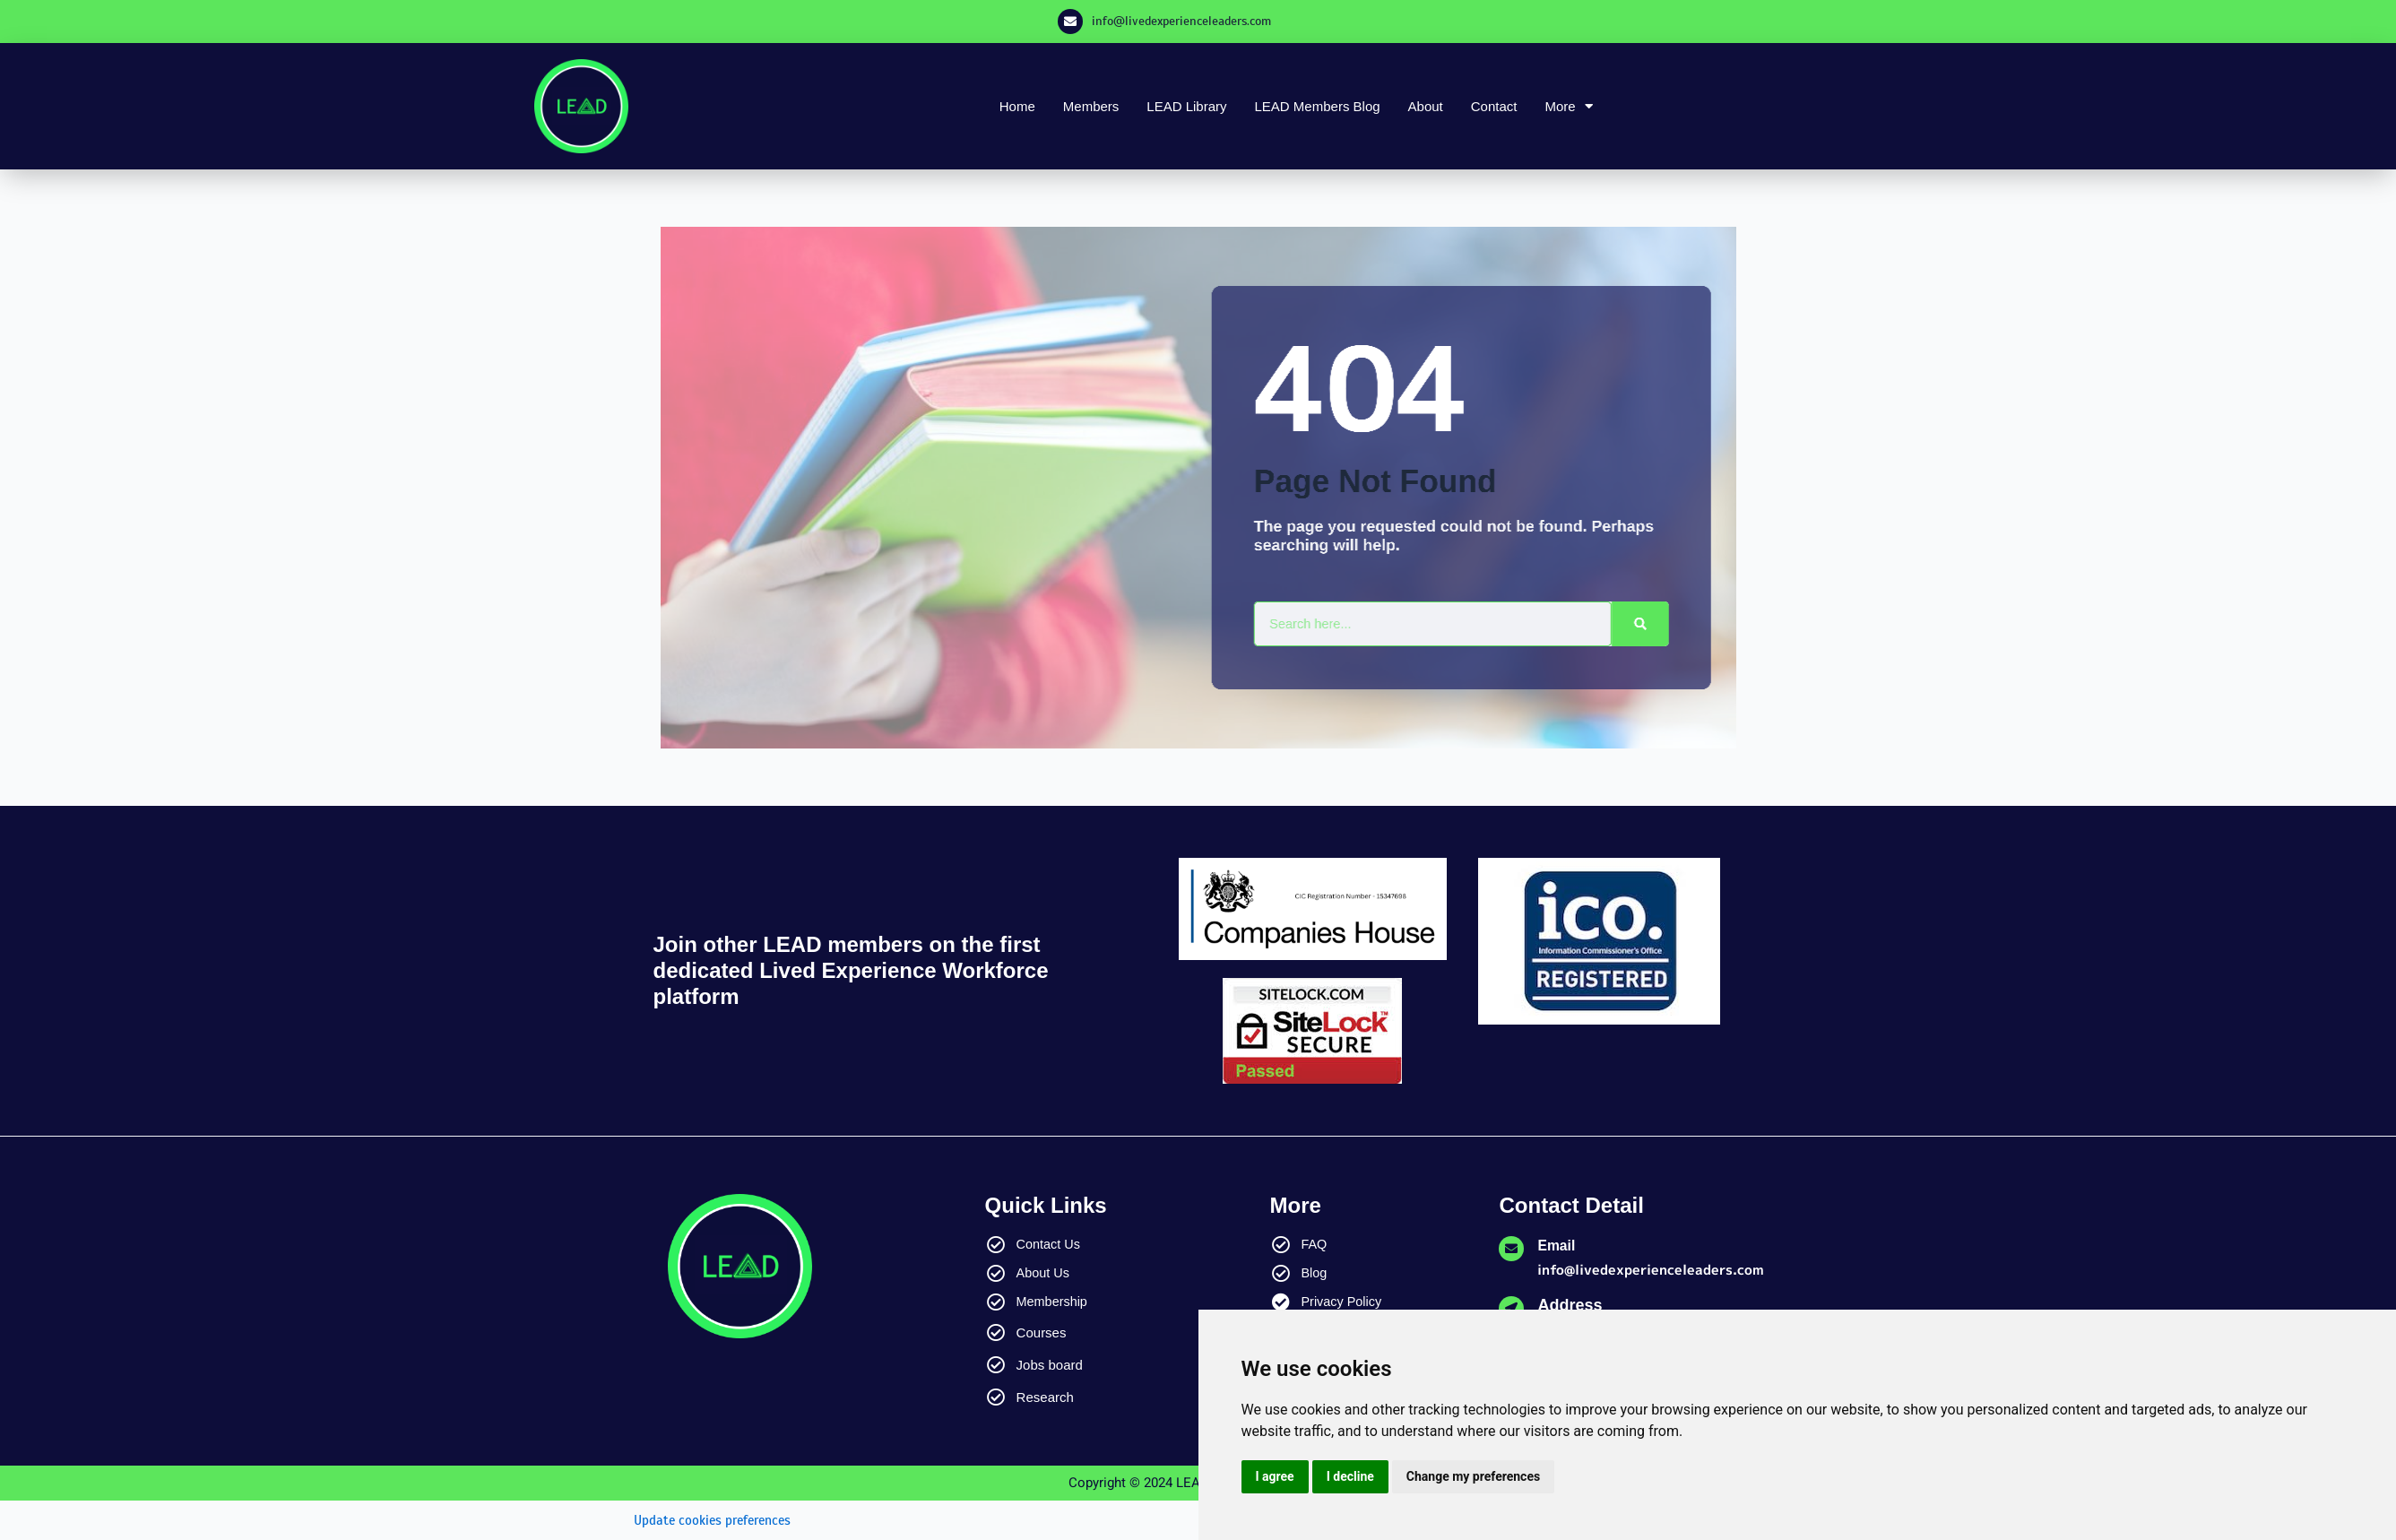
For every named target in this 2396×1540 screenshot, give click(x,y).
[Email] (1511, 1248)
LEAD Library (1186, 106)
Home (1017, 106)
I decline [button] (1350, 1476)
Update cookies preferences (719, 1520)
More (1568, 106)
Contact (1494, 106)
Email (1558, 1245)
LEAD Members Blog (1317, 106)
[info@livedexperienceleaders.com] (1070, 21)
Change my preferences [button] (1473, 1476)
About (1425, 106)
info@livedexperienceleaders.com (1181, 21)
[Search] (1644, 623)
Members (1091, 106)
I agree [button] (1275, 1476)
